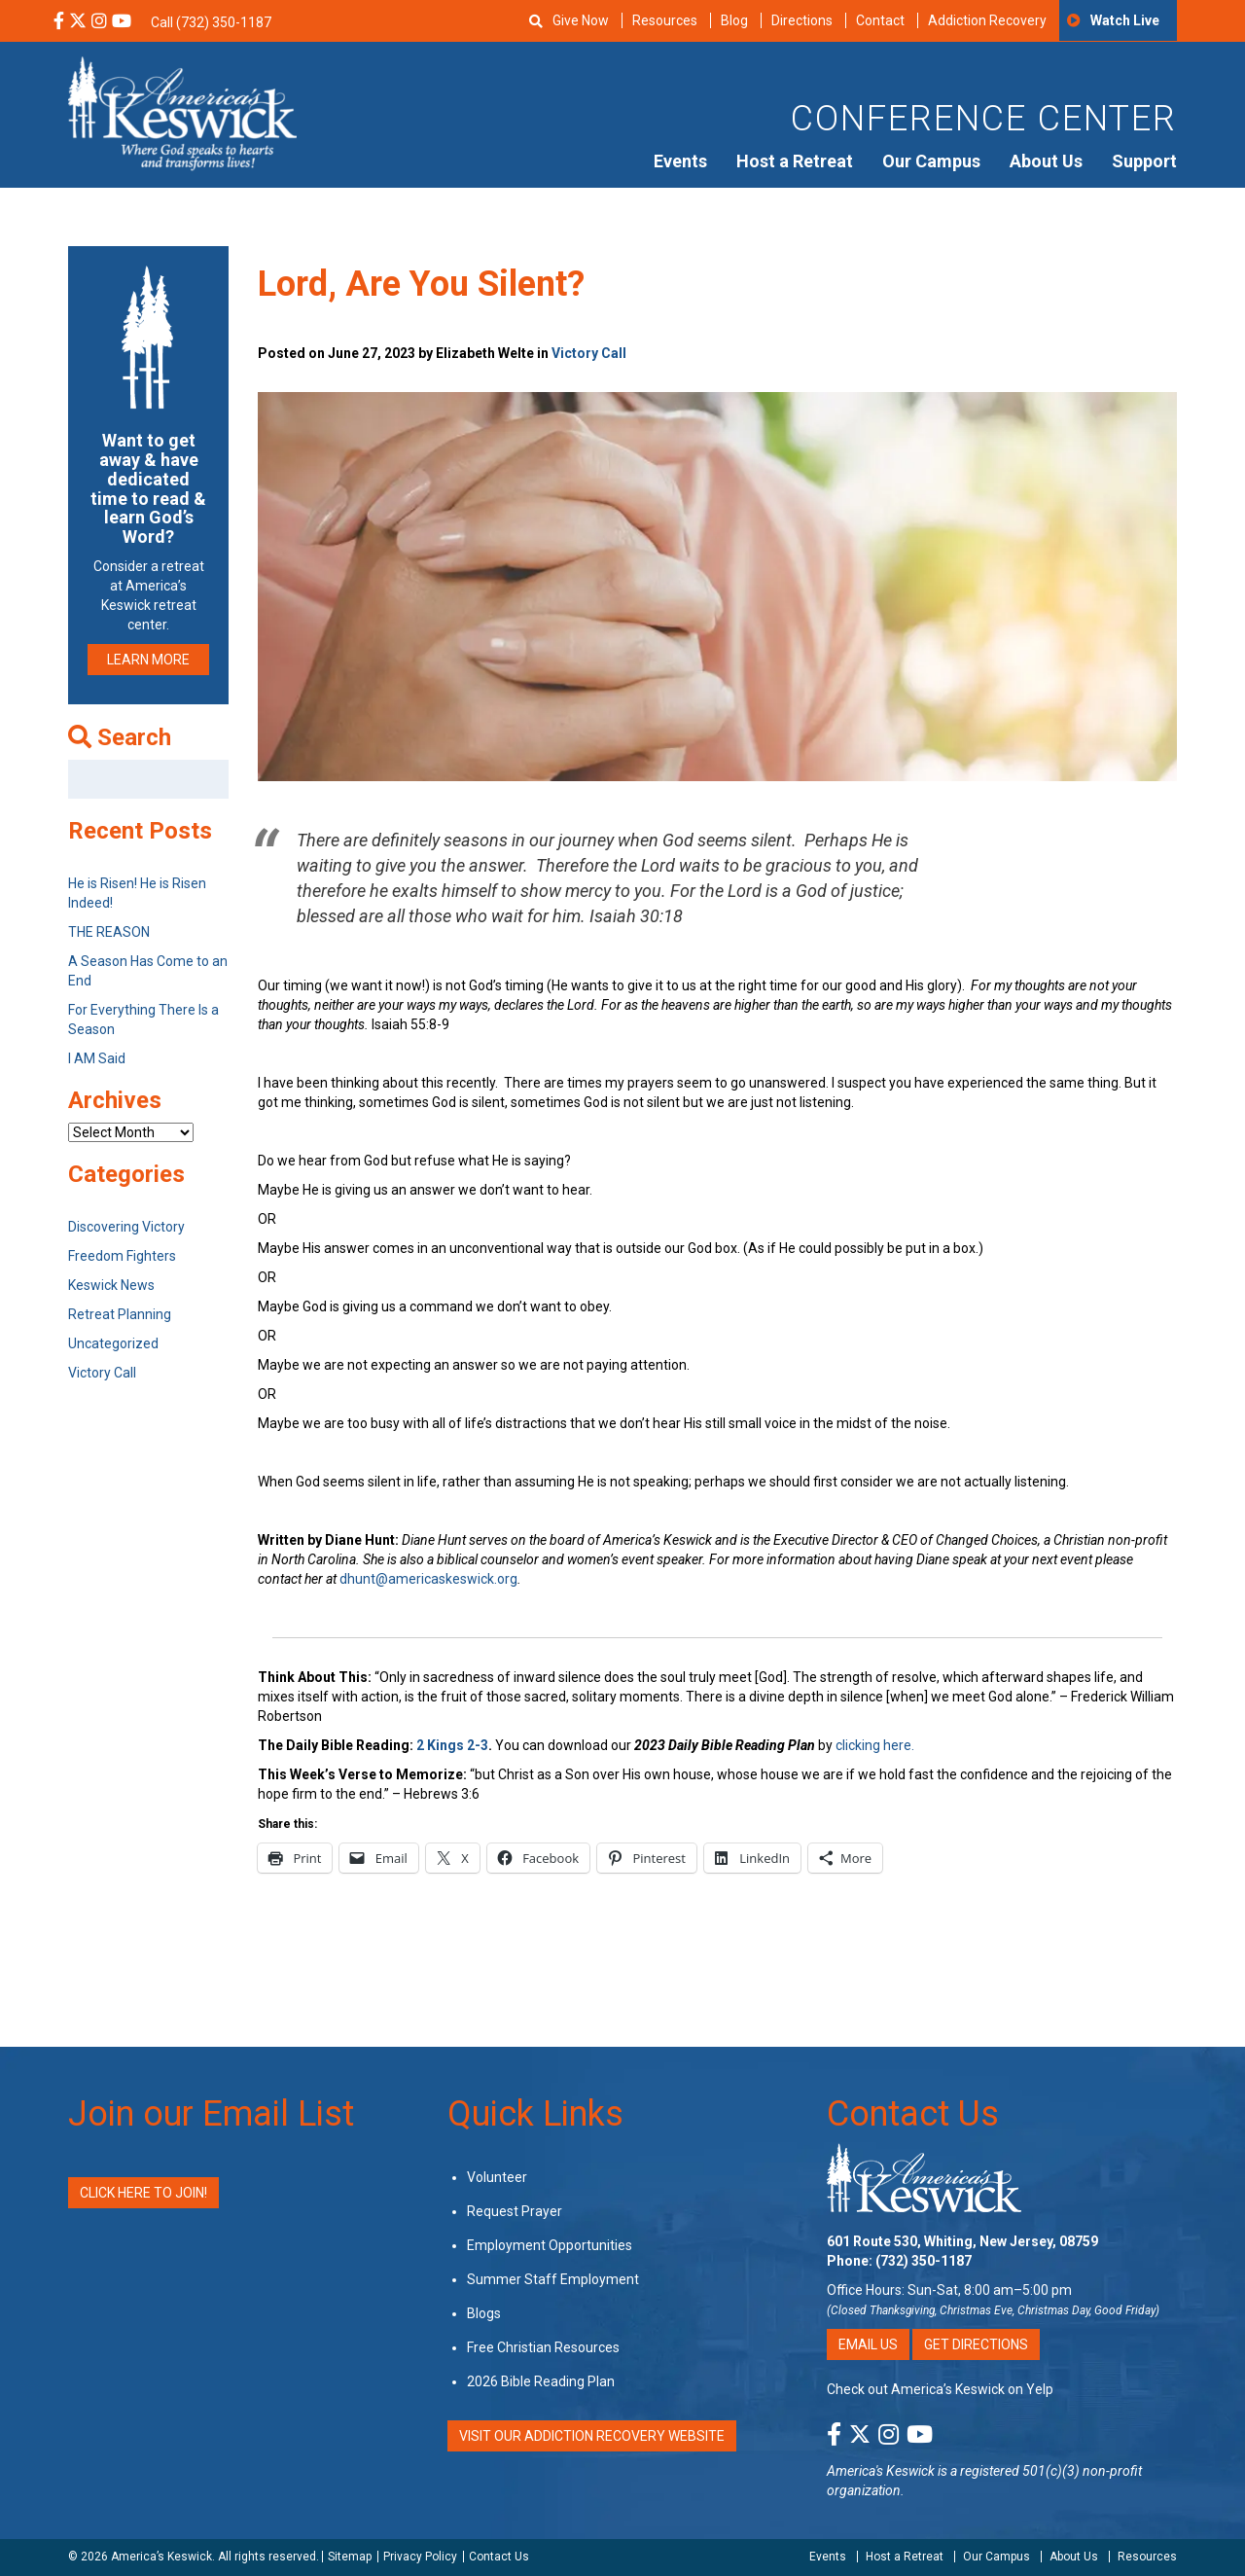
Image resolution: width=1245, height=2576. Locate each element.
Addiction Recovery (987, 20)
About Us (1046, 161)
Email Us (868, 2344)
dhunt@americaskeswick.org (428, 1579)
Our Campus (931, 161)
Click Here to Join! (143, 2192)
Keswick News (111, 1285)
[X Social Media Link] (78, 22)
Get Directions (976, 2344)
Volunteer (497, 2177)
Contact (880, 20)
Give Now (580, 20)
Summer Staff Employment (553, 2279)
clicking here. (876, 1745)
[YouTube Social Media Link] (121, 22)
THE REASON (109, 932)
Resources (664, 20)
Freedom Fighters (122, 1256)
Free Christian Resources (543, 2347)
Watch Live (1124, 20)
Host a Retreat (794, 161)
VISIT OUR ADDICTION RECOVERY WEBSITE (592, 2436)
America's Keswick (881, 2471)
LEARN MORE (148, 659)
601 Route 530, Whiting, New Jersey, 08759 (962, 2241)
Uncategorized (113, 1343)
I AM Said (96, 1058)
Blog (734, 20)
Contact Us (913, 2113)
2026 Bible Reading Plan (541, 2381)
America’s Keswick (161, 2556)
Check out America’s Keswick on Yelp (940, 2389)
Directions (802, 20)
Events (680, 161)
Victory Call (588, 353)
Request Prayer (514, 2211)
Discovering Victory (126, 1226)
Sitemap (350, 2556)
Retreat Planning (119, 1314)
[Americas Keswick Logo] (182, 112)
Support (1144, 161)
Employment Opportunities (549, 2245)
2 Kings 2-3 (452, 1745)
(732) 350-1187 (923, 2261)
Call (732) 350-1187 (211, 22)
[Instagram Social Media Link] (99, 22)
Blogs (484, 2313)
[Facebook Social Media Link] (58, 22)
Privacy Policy (420, 2556)
